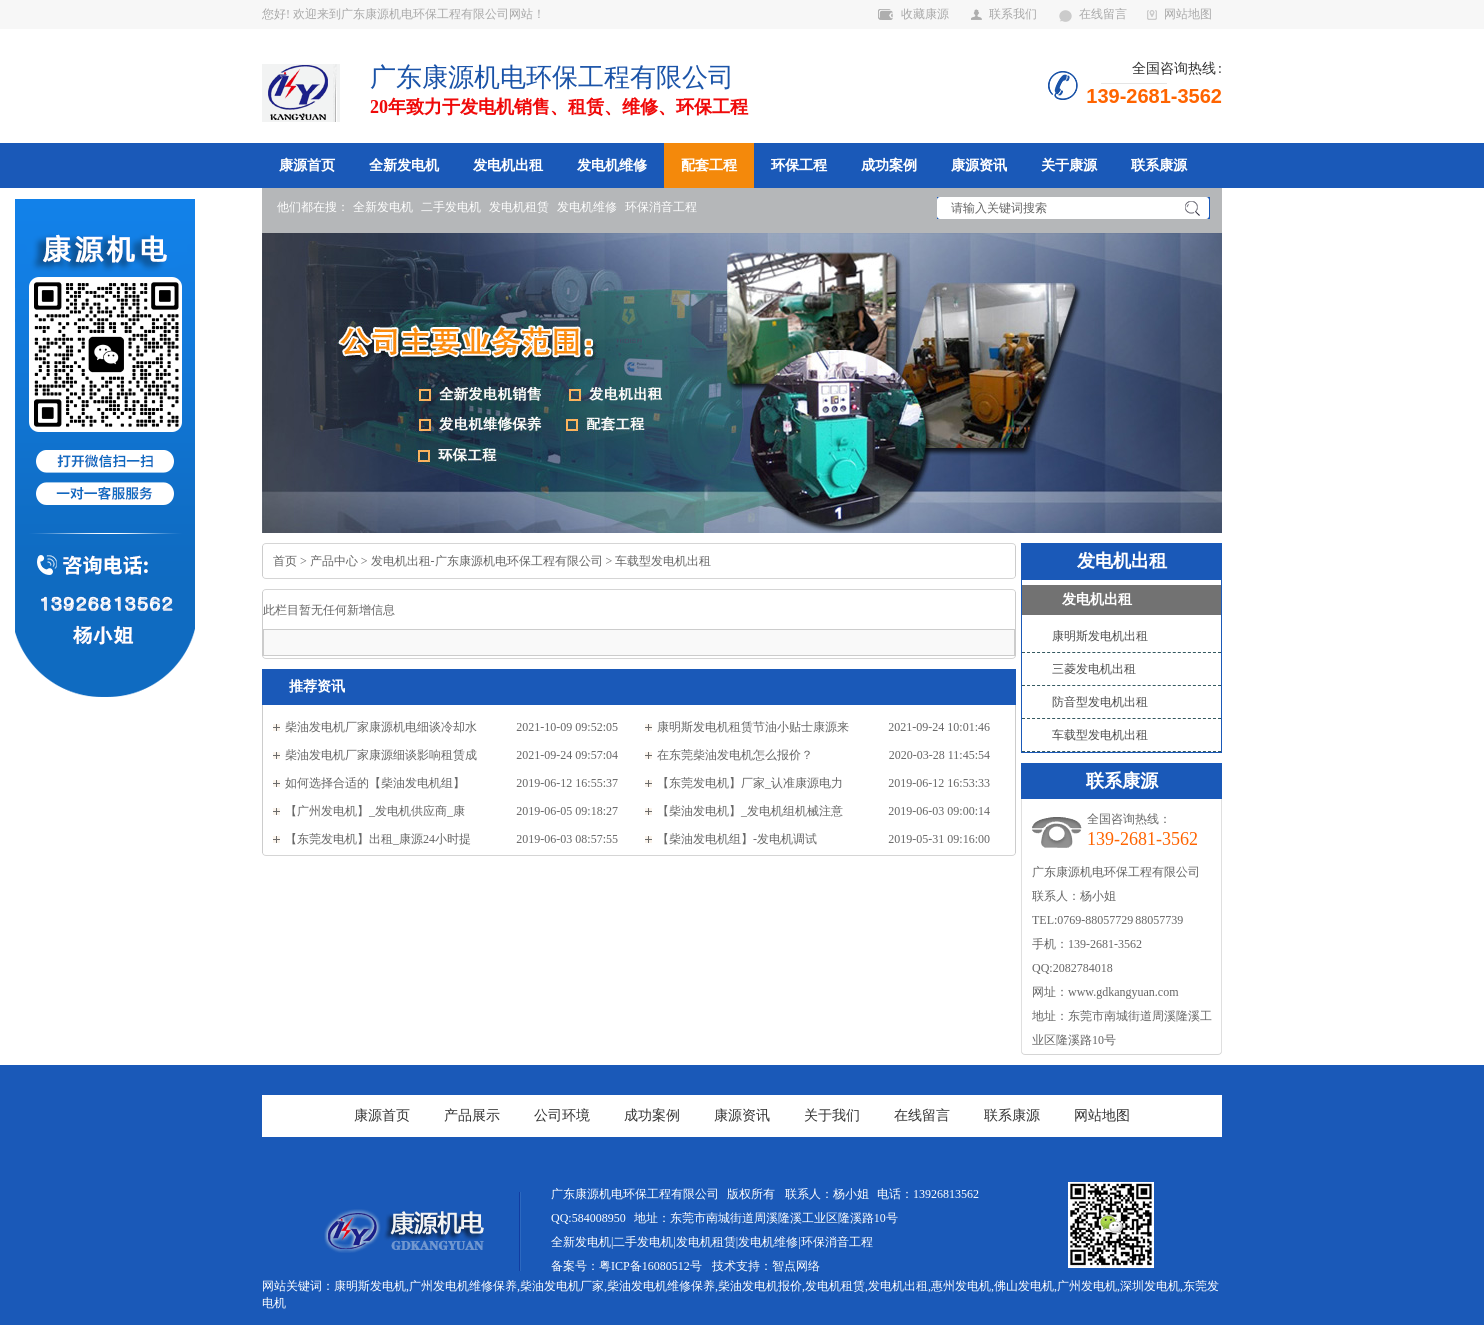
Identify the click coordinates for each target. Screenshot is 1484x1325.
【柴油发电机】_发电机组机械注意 (750, 811)
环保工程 (799, 165)
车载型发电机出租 (663, 561)
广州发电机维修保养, (464, 1286)
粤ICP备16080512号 (650, 1266)
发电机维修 (612, 165)
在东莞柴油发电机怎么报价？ (735, 755)
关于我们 (832, 1115)
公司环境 (562, 1115)
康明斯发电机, (371, 1286)
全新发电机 (404, 165)
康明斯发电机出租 (1100, 636)
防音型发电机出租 (1100, 702)
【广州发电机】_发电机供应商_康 (375, 811)
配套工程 (709, 165)
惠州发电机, (962, 1286)
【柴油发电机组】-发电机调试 (737, 839)
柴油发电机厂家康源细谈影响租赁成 (381, 755)
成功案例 (889, 165)
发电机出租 (508, 165)
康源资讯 (979, 165)
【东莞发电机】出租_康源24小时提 (378, 839)
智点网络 (796, 1266)
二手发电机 (451, 207)
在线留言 (1093, 14)
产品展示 (472, 1115)
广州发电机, (1088, 1286)
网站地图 (1179, 14)
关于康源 (1069, 165)
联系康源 (1159, 165)
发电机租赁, (836, 1286)
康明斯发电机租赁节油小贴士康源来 (753, 727)
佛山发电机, (1025, 1286)
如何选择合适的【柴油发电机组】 (375, 783)
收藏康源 (913, 14)
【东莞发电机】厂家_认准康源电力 (750, 783)
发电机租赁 (519, 207)
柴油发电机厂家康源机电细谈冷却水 (381, 727)
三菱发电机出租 (1094, 669)
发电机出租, (899, 1286)
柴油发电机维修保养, (662, 1286)
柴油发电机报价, (761, 1286)
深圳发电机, (1151, 1286)
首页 (285, 561)
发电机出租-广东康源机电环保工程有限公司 (487, 561)
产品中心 (334, 561)
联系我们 (1004, 14)
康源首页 (307, 165)
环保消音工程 (661, 207)
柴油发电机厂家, (563, 1286)
